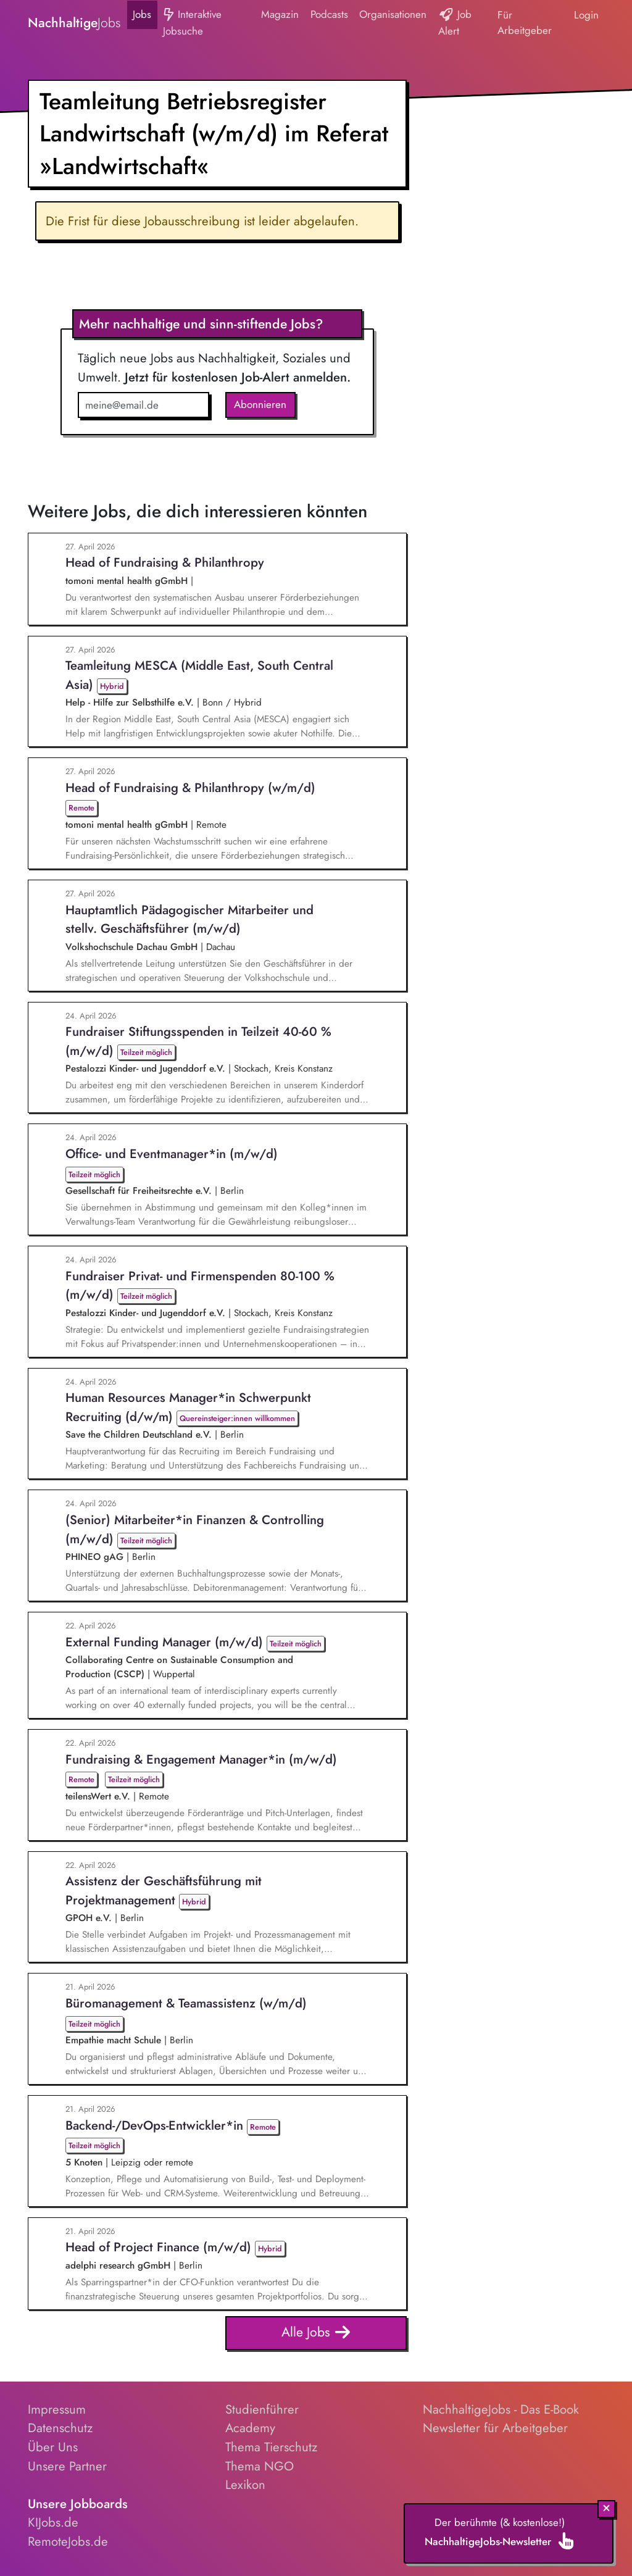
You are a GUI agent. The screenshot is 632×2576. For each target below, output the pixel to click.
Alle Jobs (316, 2332)
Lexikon (245, 2484)
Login (586, 14)
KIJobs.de (53, 2522)
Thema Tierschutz (271, 2447)
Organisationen (392, 14)
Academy (250, 2428)
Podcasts (329, 14)
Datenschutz (60, 2428)
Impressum (57, 2409)
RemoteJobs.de (68, 2541)
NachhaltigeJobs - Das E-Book (501, 2409)
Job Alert (455, 22)
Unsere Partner (67, 2466)
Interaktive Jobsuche (192, 22)
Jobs (142, 14)
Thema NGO (259, 2466)
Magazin (280, 14)
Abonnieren (260, 404)
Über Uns (53, 2447)
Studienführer (262, 2409)
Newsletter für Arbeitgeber (495, 2428)
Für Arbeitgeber (524, 22)
